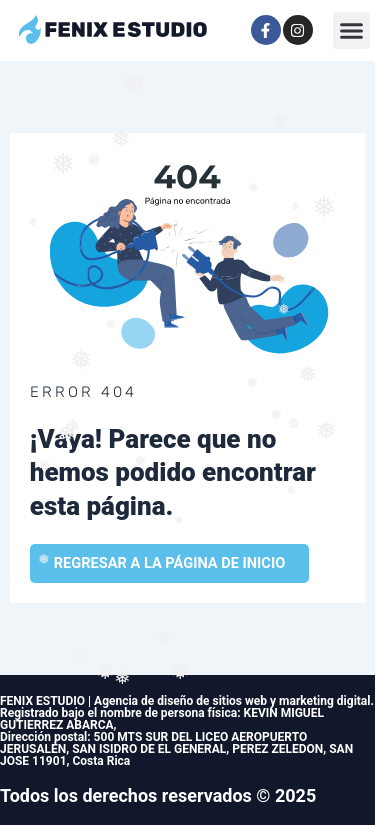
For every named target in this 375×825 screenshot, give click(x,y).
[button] (352, 31)
